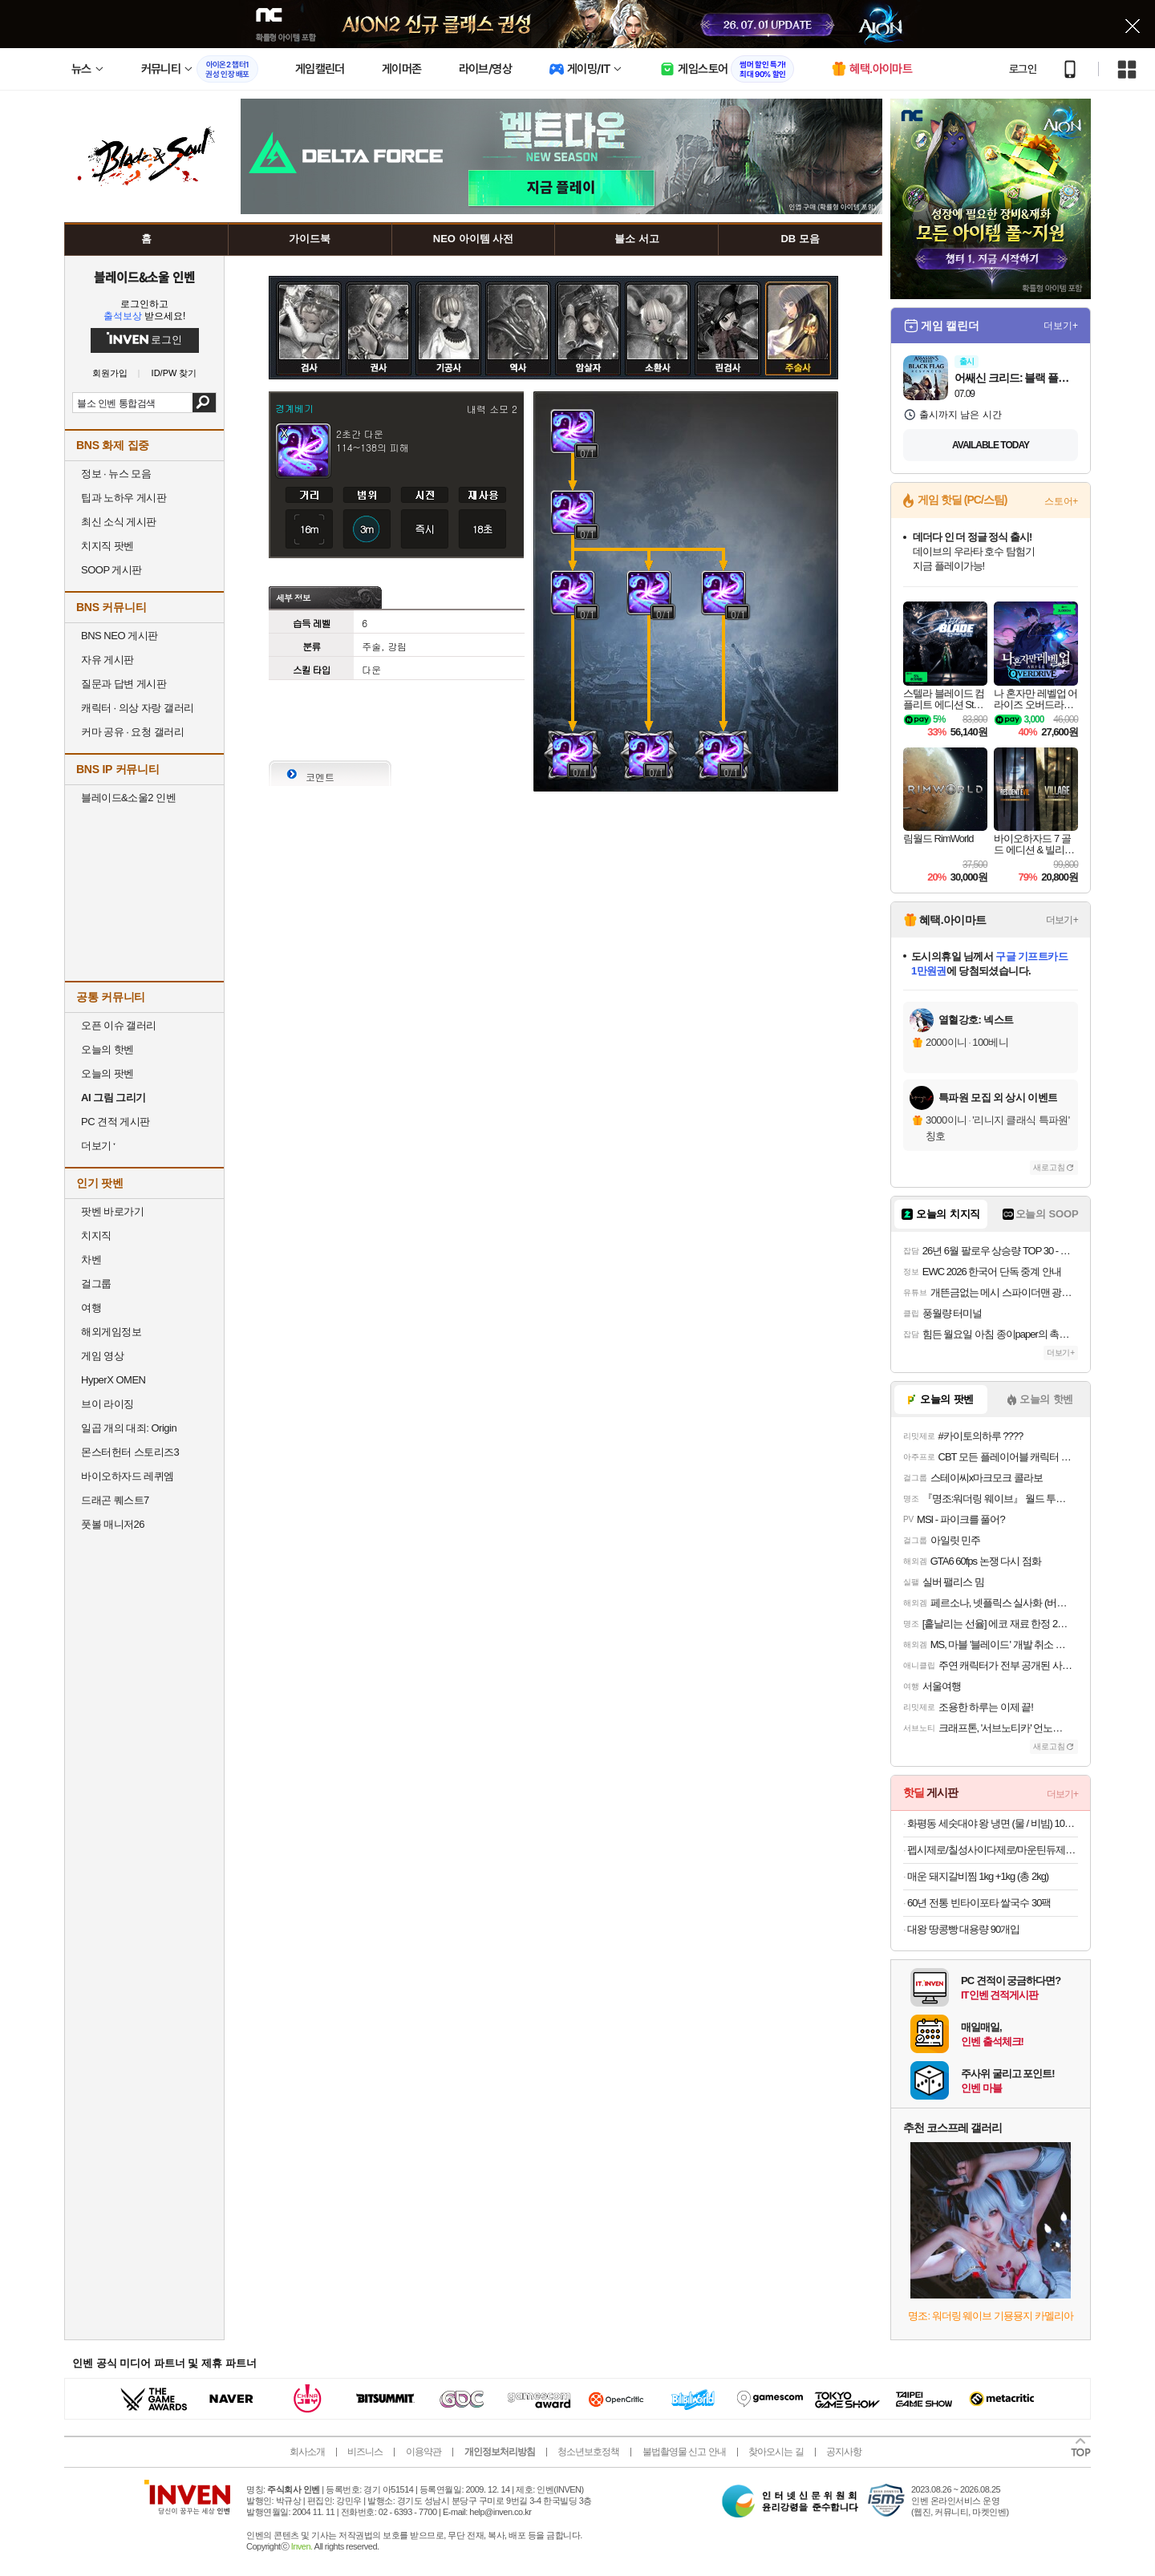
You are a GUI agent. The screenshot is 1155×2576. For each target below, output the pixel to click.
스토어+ (1061, 501)
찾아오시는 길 (775, 2451)
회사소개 (307, 2451)
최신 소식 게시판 (118, 521)
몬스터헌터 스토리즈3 (130, 1452)
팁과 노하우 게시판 (123, 497)
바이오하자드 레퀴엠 (127, 1476)
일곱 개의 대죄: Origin (128, 1428)
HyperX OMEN (113, 1380)
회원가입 (110, 373)
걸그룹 (96, 1283)
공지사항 (843, 2451)
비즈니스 (365, 2451)
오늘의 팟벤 (107, 1073)
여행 (91, 1307)
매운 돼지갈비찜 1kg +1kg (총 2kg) (977, 1876)
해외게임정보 (111, 1331)
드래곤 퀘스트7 (115, 1500)
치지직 (96, 1235)
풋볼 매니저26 (112, 1524)
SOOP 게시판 (111, 570)
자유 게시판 (107, 659)
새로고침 (1049, 1167)
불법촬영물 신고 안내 (684, 2451)
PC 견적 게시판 (115, 1121)
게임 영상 (102, 1356)
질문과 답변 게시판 (123, 683)
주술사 (798, 294)
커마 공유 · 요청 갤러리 (132, 732)
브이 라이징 (107, 1404)
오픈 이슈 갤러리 (118, 1025)
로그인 (1022, 69)
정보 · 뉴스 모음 (116, 473)
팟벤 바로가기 (112, 1211)
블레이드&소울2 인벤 (128, 797)
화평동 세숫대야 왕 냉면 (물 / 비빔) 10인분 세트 (992, 1823)
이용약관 (423, 2451)
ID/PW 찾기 (174, 373)
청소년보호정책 (588, 2451)
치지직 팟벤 (107, 546)
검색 (204, 402)
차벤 (91, 1259)
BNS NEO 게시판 (119, 635)
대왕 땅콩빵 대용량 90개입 (963, 1929)
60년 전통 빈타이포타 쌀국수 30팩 (979, 1903)
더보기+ (1061, 325)
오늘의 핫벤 (107, 1049)
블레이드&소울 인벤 (144, 276)
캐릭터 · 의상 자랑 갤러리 (137, 708)
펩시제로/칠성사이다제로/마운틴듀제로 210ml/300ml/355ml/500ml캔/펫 (992, 1850)
